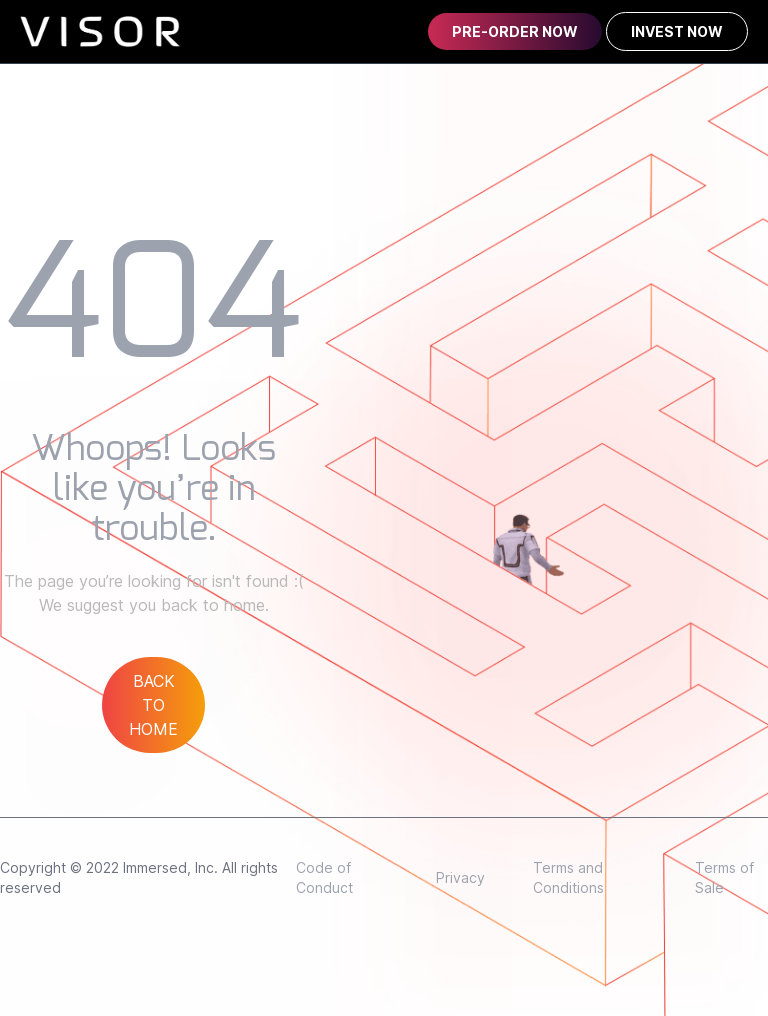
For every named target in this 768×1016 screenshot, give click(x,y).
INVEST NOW (677, 31)
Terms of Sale (724, 877)
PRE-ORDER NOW (515, 31)
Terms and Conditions (568, 877)
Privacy (460, 877)
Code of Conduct (324, 877)
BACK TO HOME (153, 705)
